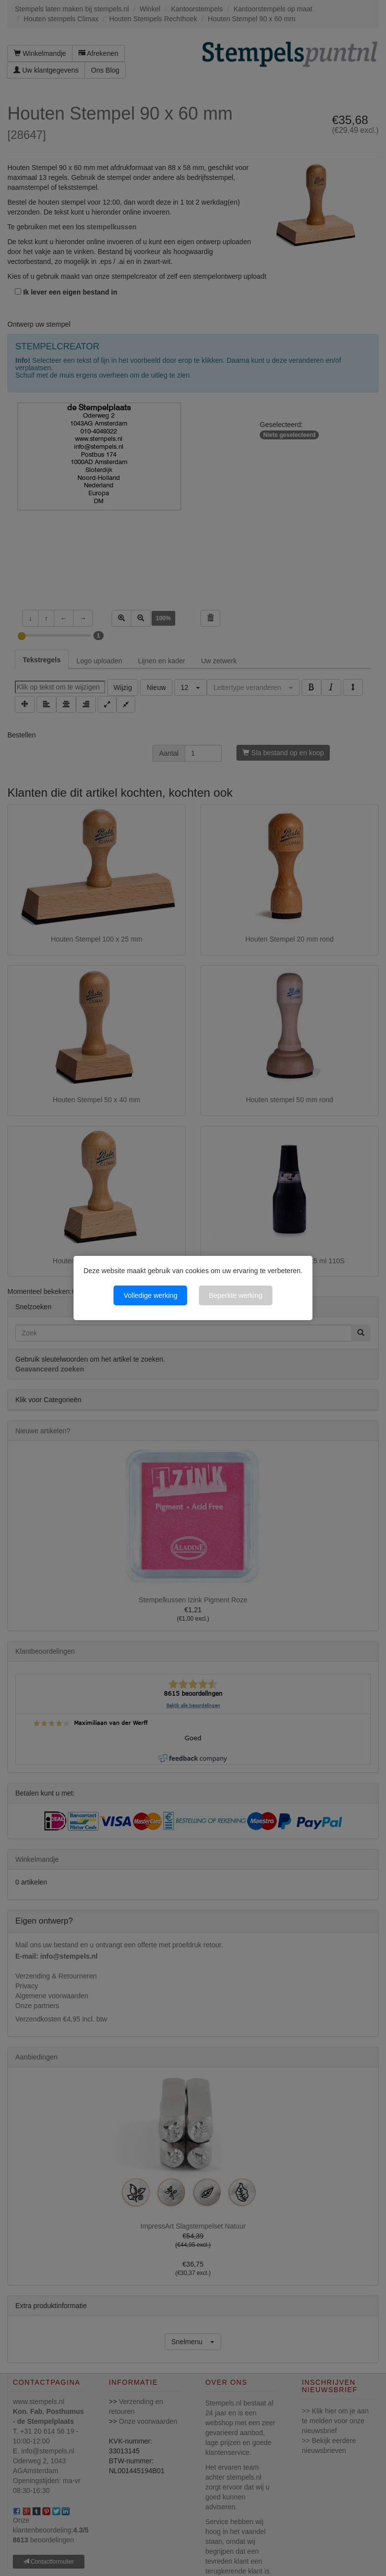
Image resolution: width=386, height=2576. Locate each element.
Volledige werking (150, 1295)
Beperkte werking (235, 1295)
